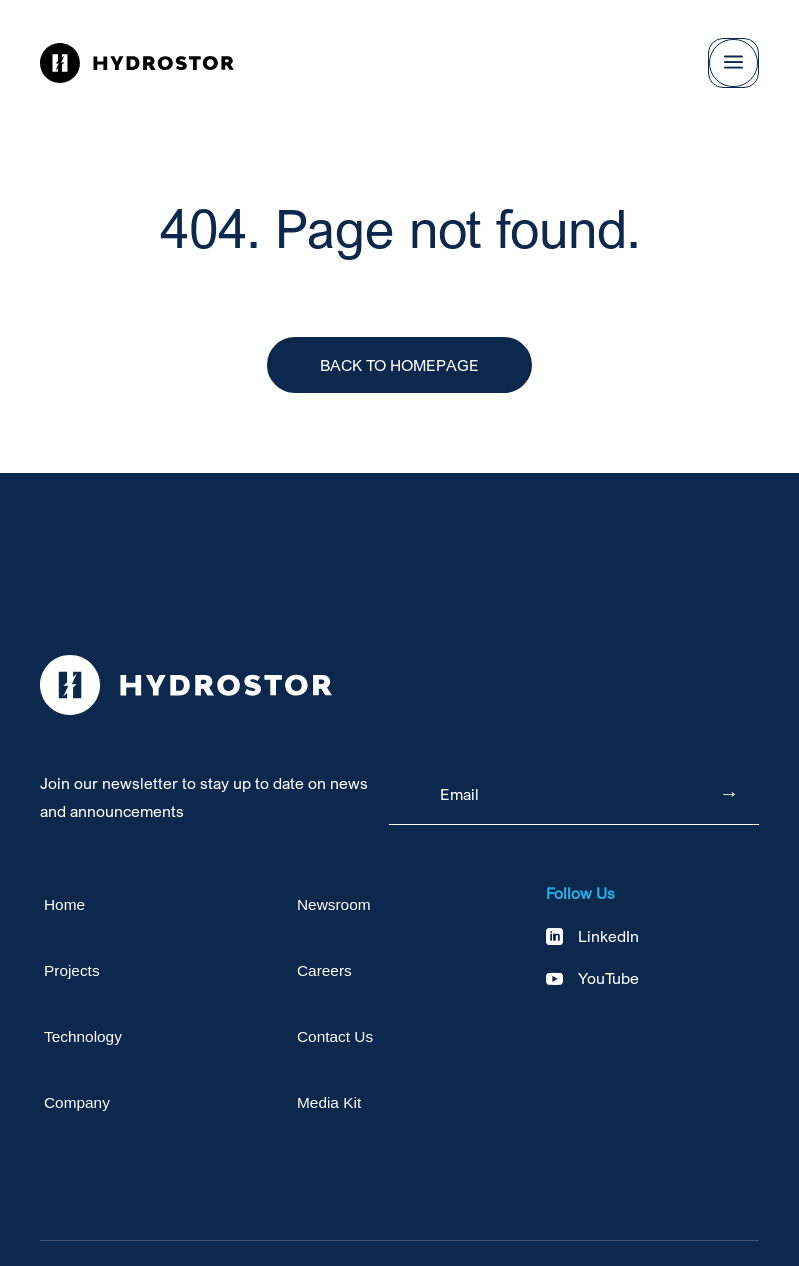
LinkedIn (608, 936)
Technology (83, 1036)
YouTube (608, 978)
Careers (324, 970)
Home (64, 904)
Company (77, 1102)
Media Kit (329, 1102)
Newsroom (334, 904)
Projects (72, 970)
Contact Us (335, 1036)
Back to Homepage (399, 365)
